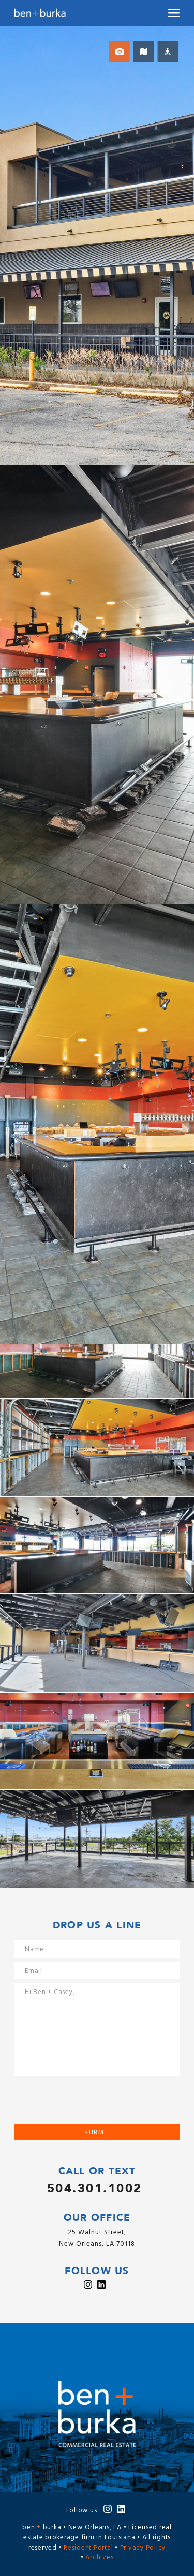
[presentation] (93, 2103)
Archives (99, 2557)
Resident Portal (88, 2547)
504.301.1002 (94, 2188)
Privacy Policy (143, 2547)
